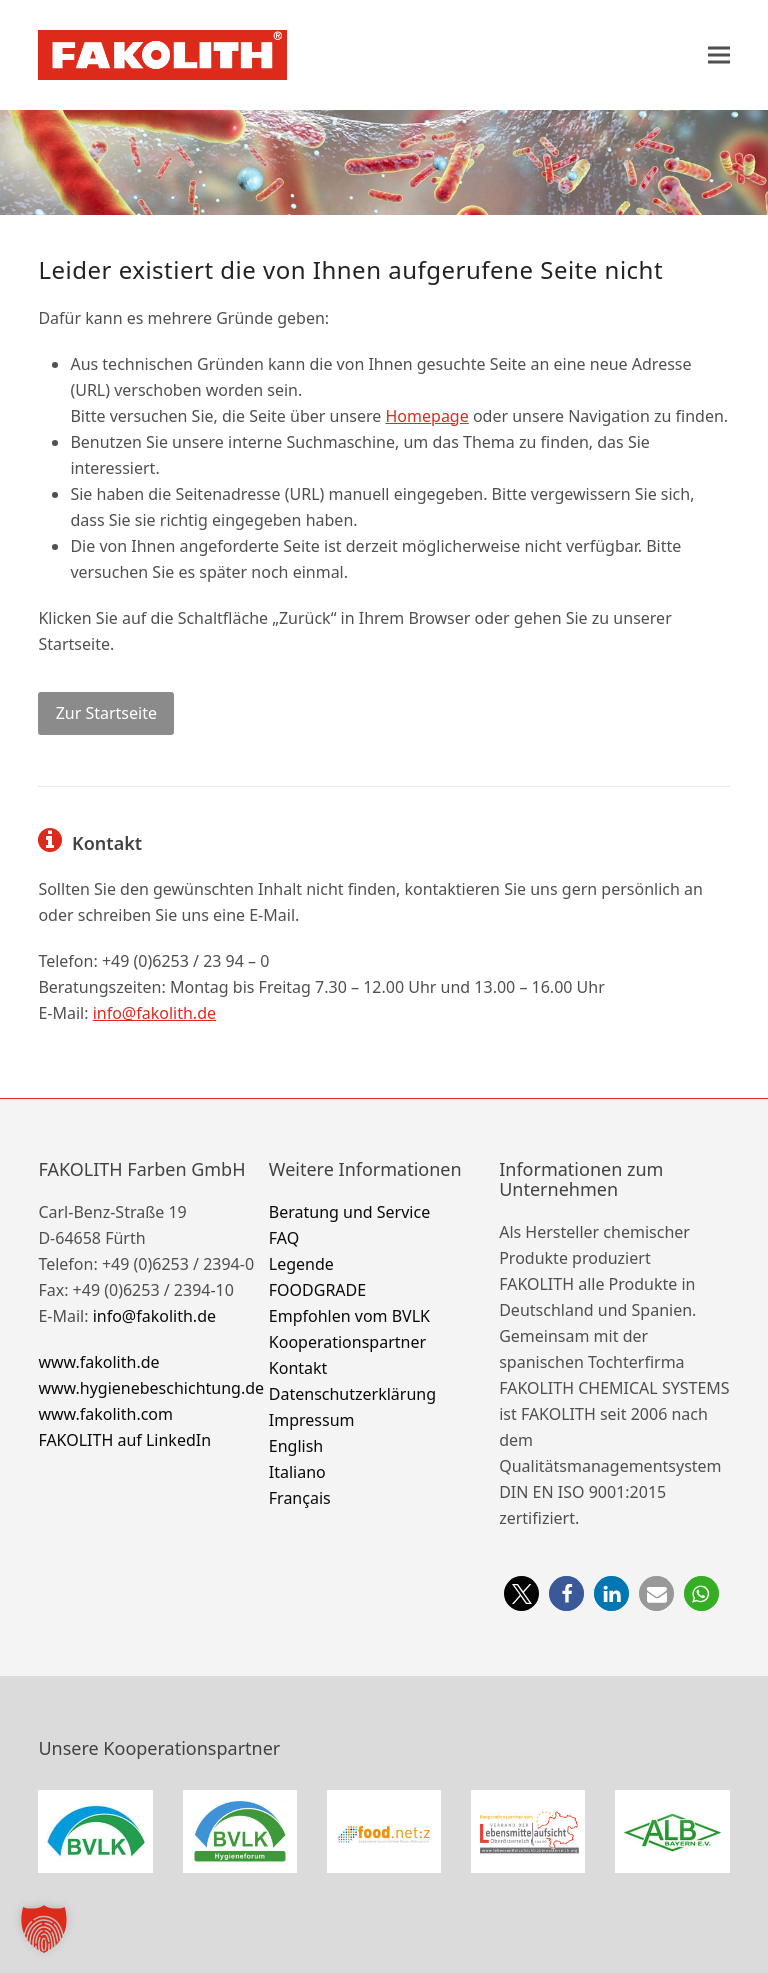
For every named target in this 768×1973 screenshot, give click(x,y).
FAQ (284, 1238)
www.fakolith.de (98, 1362)
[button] (719, 54)
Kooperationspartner (347, 1342)
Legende (301, 1264)
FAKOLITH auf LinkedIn (124, 1440)
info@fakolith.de (154, 1013)
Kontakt (298, 1368)
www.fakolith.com (105, 1414)
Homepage (427, 416)
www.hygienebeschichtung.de (151, 1388)
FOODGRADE (317, 1290)
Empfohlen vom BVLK (349, 1316)
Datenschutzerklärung (352, 1394)
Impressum (312, 1420)
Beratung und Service (349, 1212)
